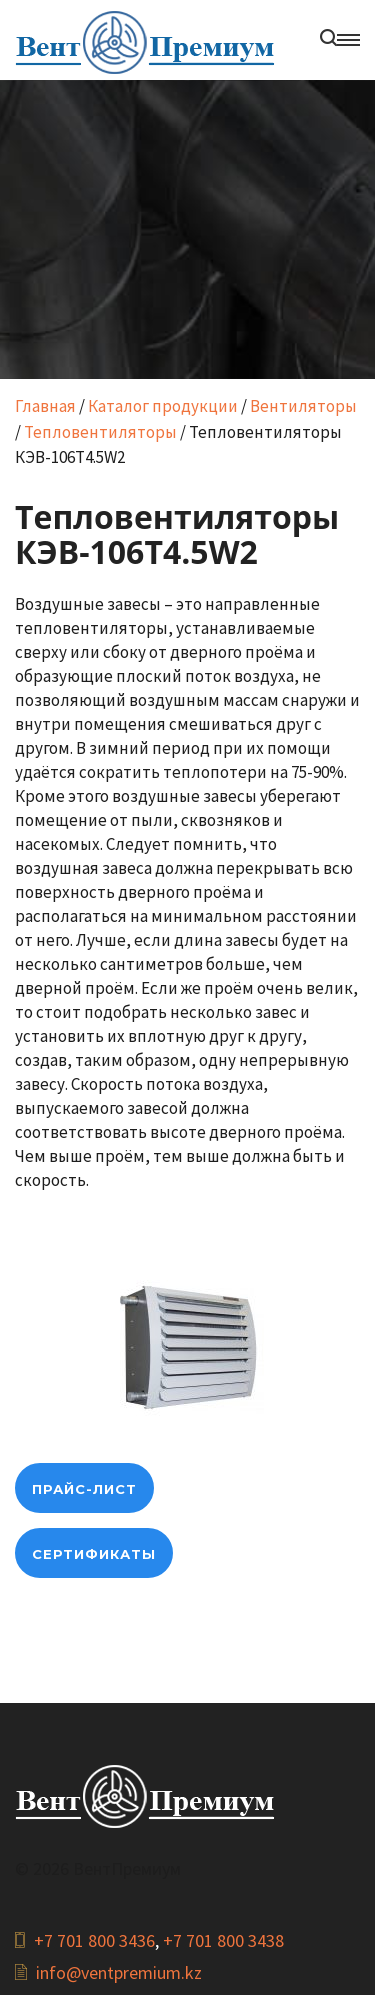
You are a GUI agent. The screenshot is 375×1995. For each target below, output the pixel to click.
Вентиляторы (303, 406)
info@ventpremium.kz (119, 1972)
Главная (45, 406)
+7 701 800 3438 (223, 1940)
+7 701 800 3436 (94, 1940)
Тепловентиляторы (100, 432)
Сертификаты (94, 1554)
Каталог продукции (163, 406)
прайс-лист (84, 1489)
